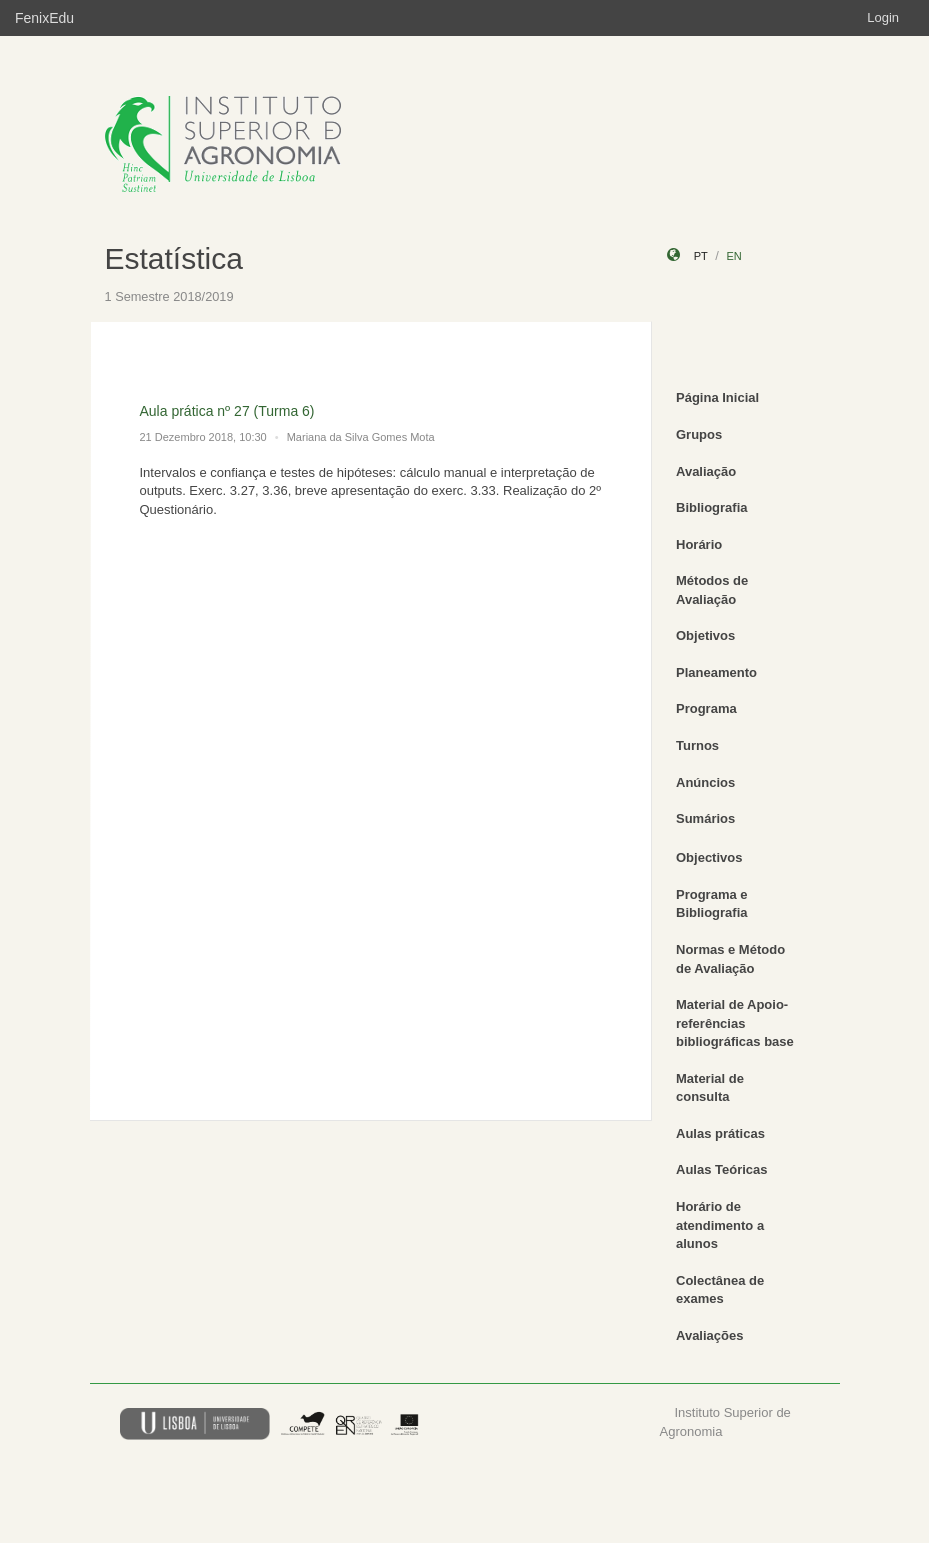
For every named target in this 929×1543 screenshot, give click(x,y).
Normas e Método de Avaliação (730, 959)
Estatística (174, 258)
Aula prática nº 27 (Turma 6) (227, 411)
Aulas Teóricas (722, 1169)
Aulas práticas (720, 1133)
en (733, 256)
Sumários (705, 818)
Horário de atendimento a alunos (720, 1225)
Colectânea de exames (720, 1290)
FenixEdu (44, 18)
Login (883, 17)
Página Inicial (717, 397)
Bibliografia (712, 507)
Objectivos (709, 857)
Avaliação (706, 471)
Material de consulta (710, 1088)
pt (701, 256)
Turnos (697, 745)
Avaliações (709, 1335)
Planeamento (716, 672)
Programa (706, 708)
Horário (699, 544)
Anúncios (705, 782)
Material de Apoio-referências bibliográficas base (735, 1023)
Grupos (699, 434)
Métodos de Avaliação (712, 590)
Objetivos (705, 635)
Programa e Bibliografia (712, 904)
